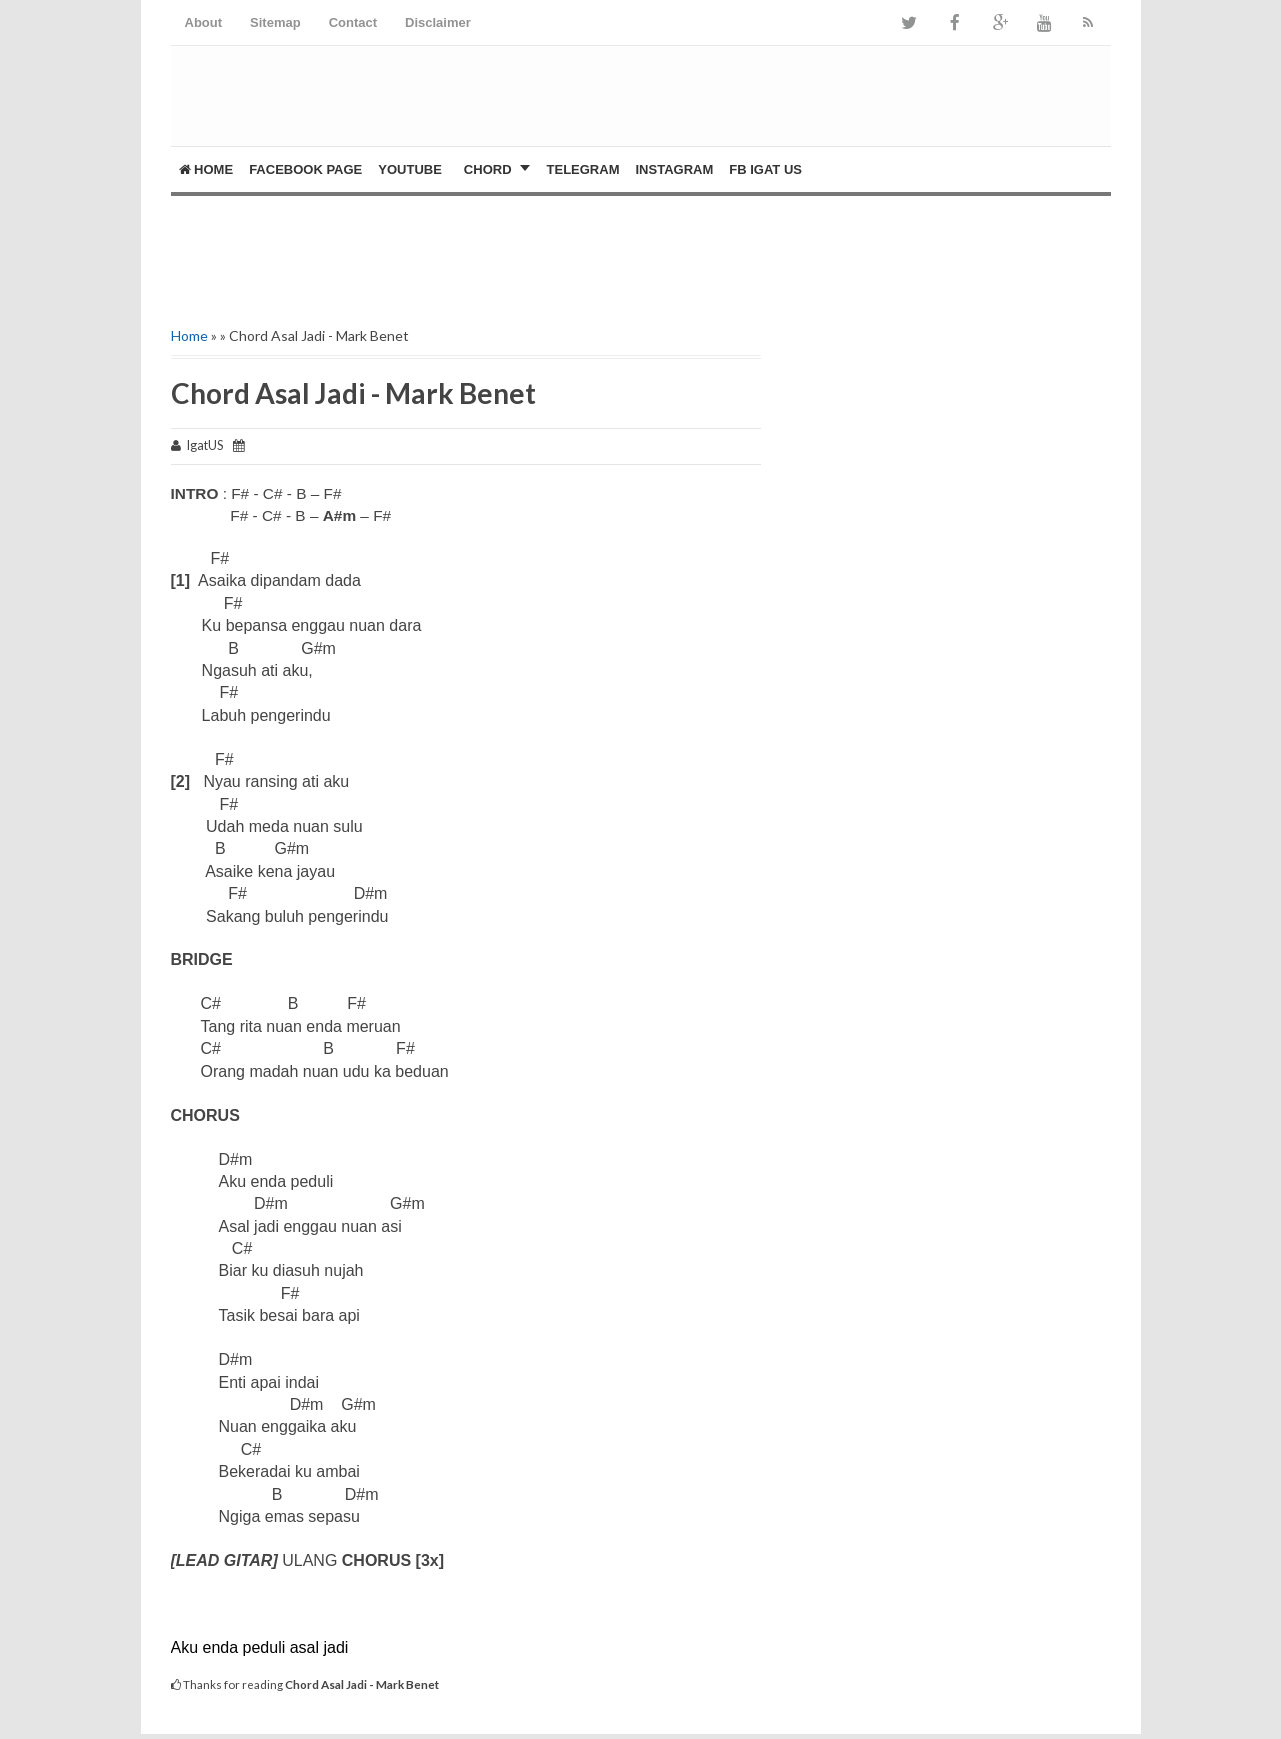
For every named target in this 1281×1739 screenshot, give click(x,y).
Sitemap (275, 22)
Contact (353, 22)
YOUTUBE (410, 169)
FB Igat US (765, 169)
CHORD (488, 169)
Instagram (674, 169)
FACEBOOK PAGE (305, 169)
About (204, 22)
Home (206, 169)
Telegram (583, 169)
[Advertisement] (405, 256)
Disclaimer (438, 22)
